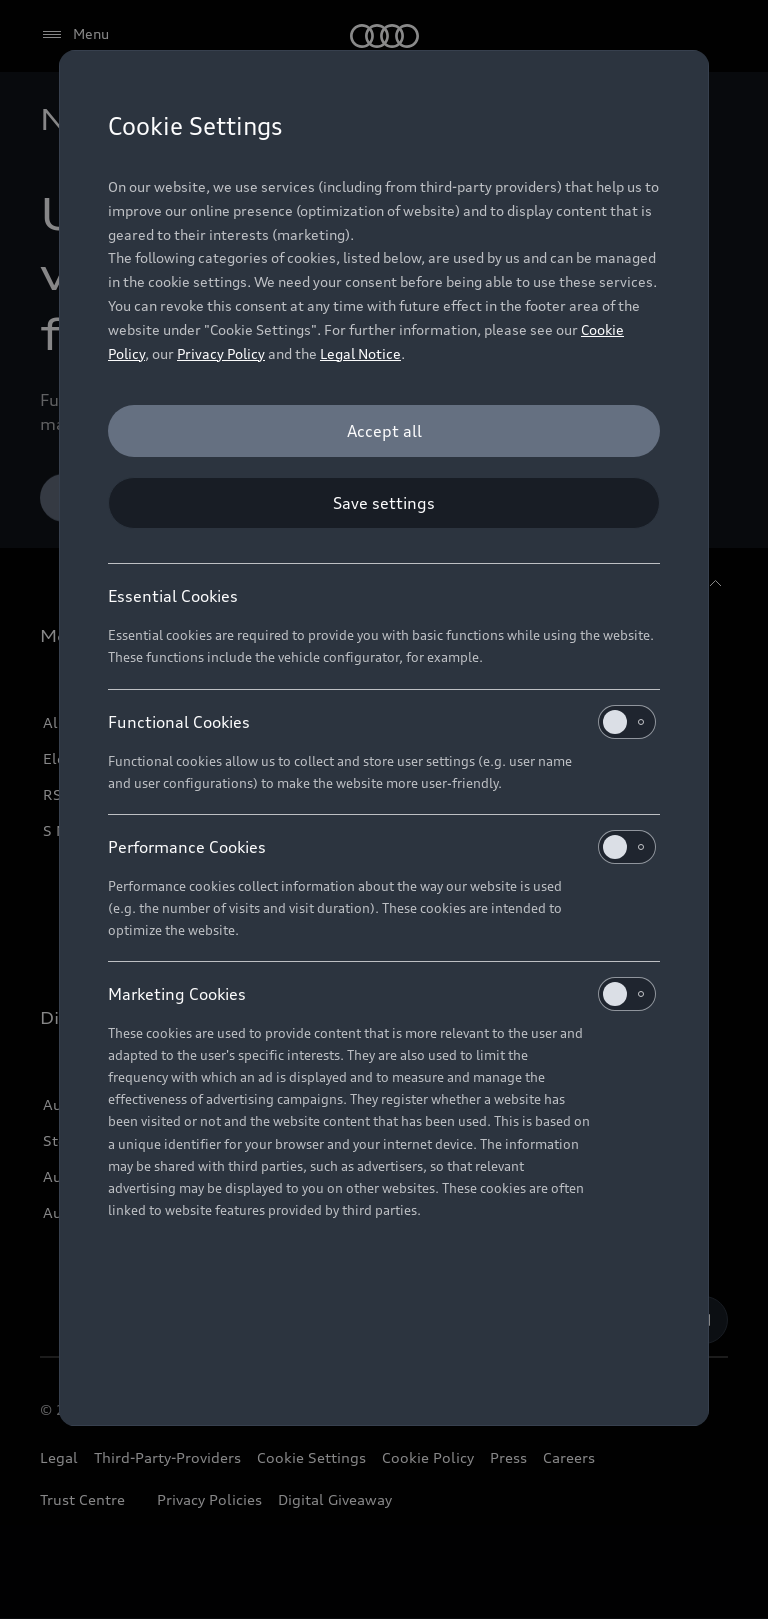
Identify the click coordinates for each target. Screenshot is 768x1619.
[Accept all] (384, 431)
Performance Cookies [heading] (382, 847)
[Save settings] (384, 503)
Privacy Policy (221, 353)
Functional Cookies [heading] (382, 722)
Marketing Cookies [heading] (382, 994)
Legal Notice (360, 353)
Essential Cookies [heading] (173, 596)
